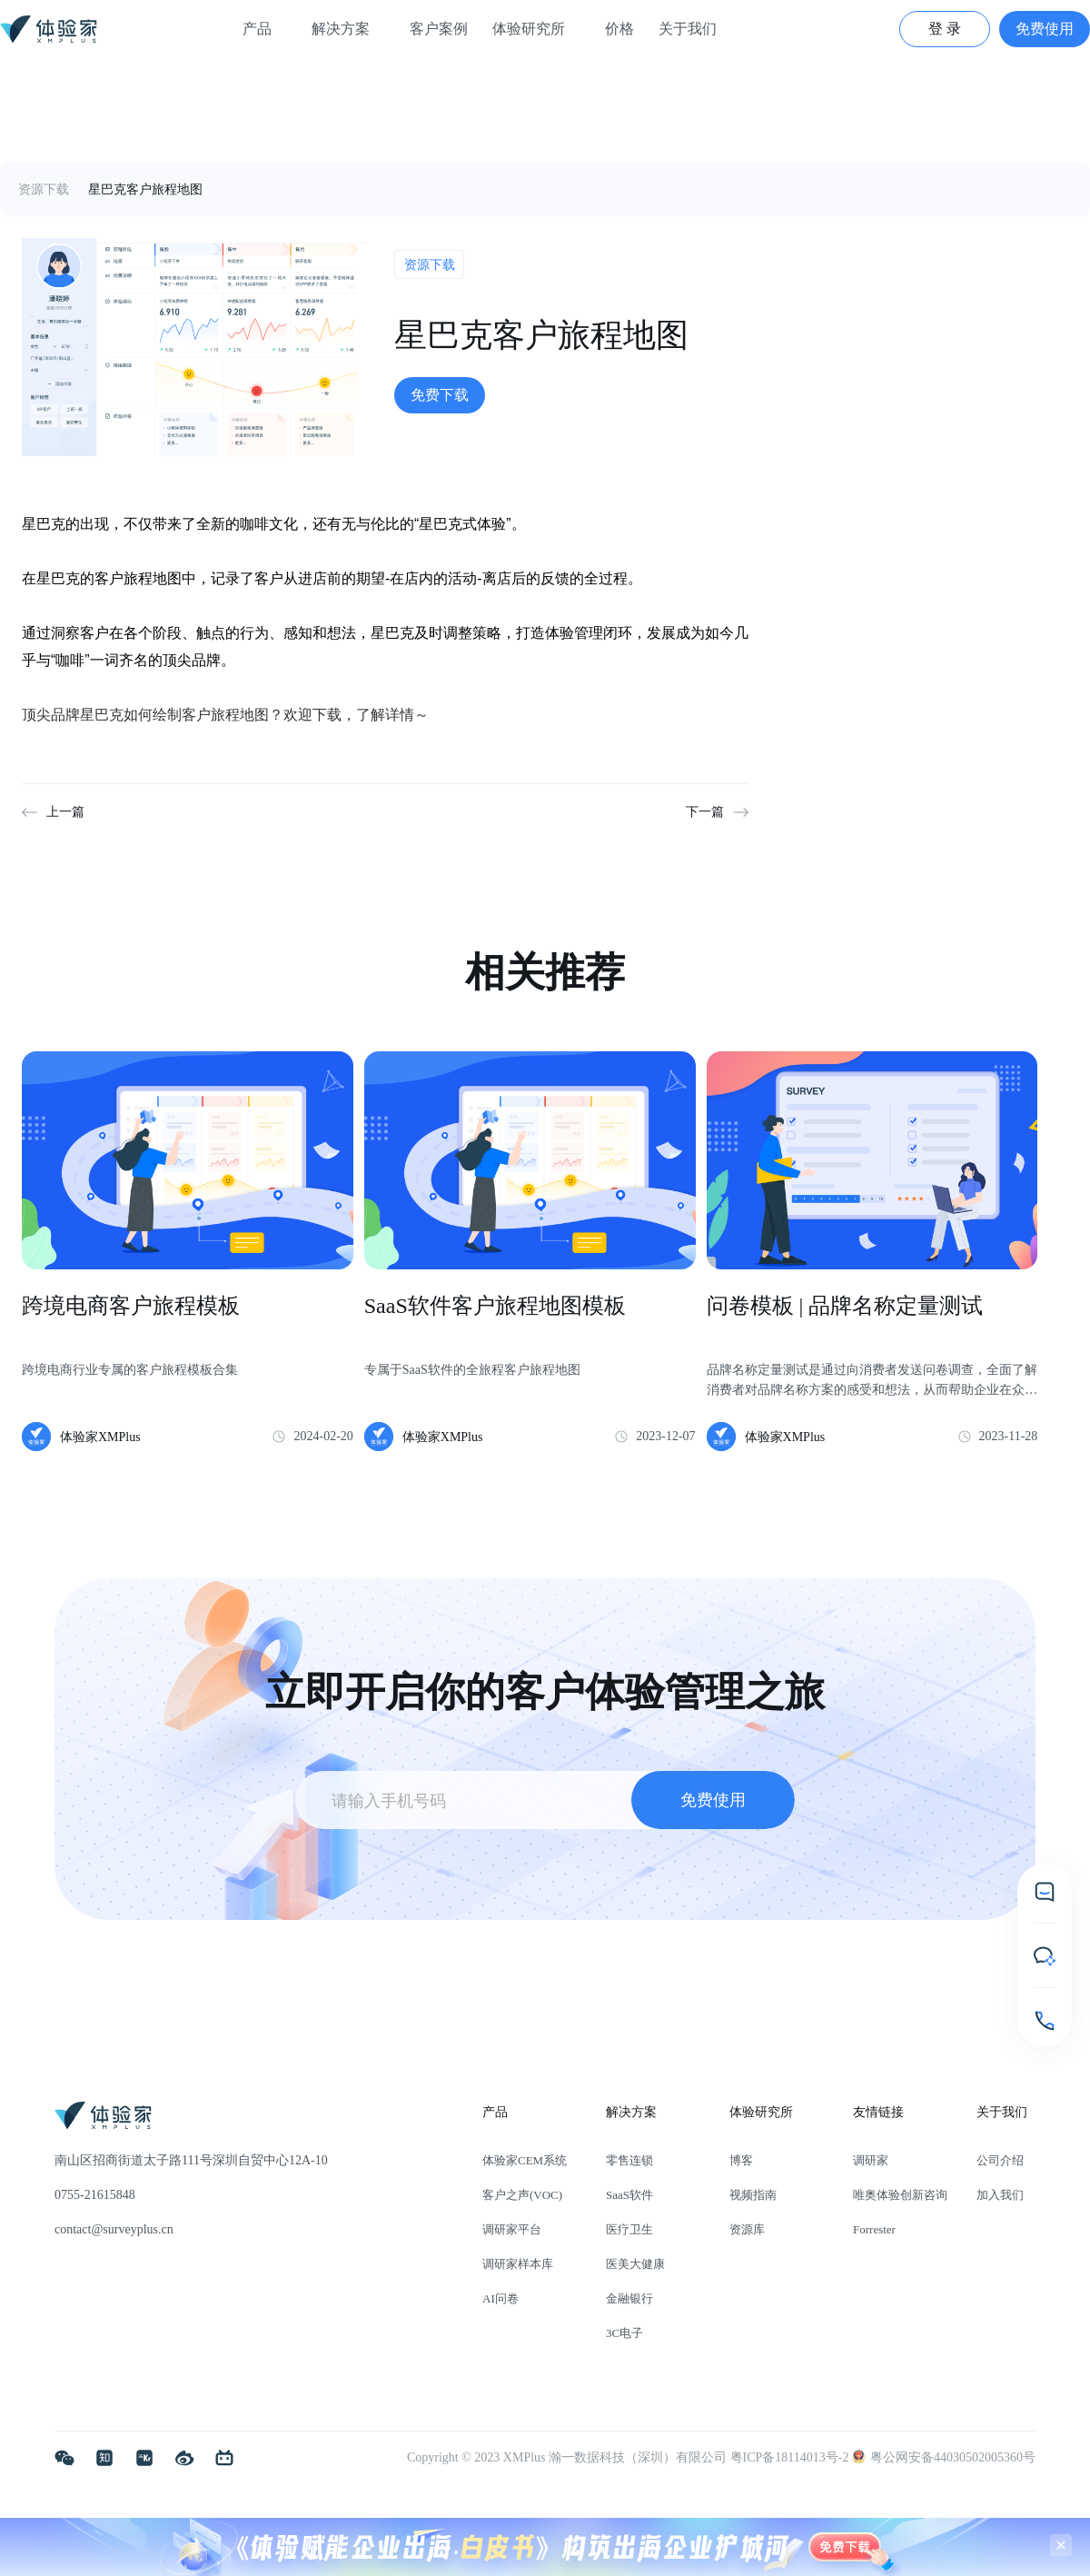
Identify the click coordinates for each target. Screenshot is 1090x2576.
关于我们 (695, 28)
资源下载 (43, 189)
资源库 (747, 2229)
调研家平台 (511, 2229)
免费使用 (1045, 28)
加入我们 (1000, 2195)
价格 (619, 28)
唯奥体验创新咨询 (900, 2195)
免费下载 (440, 395)
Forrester (874, 2229)
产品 (264, 28)
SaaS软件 (629, 2195)
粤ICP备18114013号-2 (791, 2457)
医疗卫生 (629, 2229)
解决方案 (348, 28)
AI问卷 (500, 2298)
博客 (741, 2160)
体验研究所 (536, 28)
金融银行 (629, 2298)
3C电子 (624, 2333)
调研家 (870, 2160)
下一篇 (705, 812)
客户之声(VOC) (522, 2195)
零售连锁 (629, 2160)
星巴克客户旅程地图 (145, 189)
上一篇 (65, 812)
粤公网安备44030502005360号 (944, 2457)
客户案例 (439, 28)
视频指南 (753, 2195)
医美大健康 (635, 2264)
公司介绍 (1000, 2160)
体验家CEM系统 (524, 2160)
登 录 (944, 28)
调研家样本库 (517, 2264)
